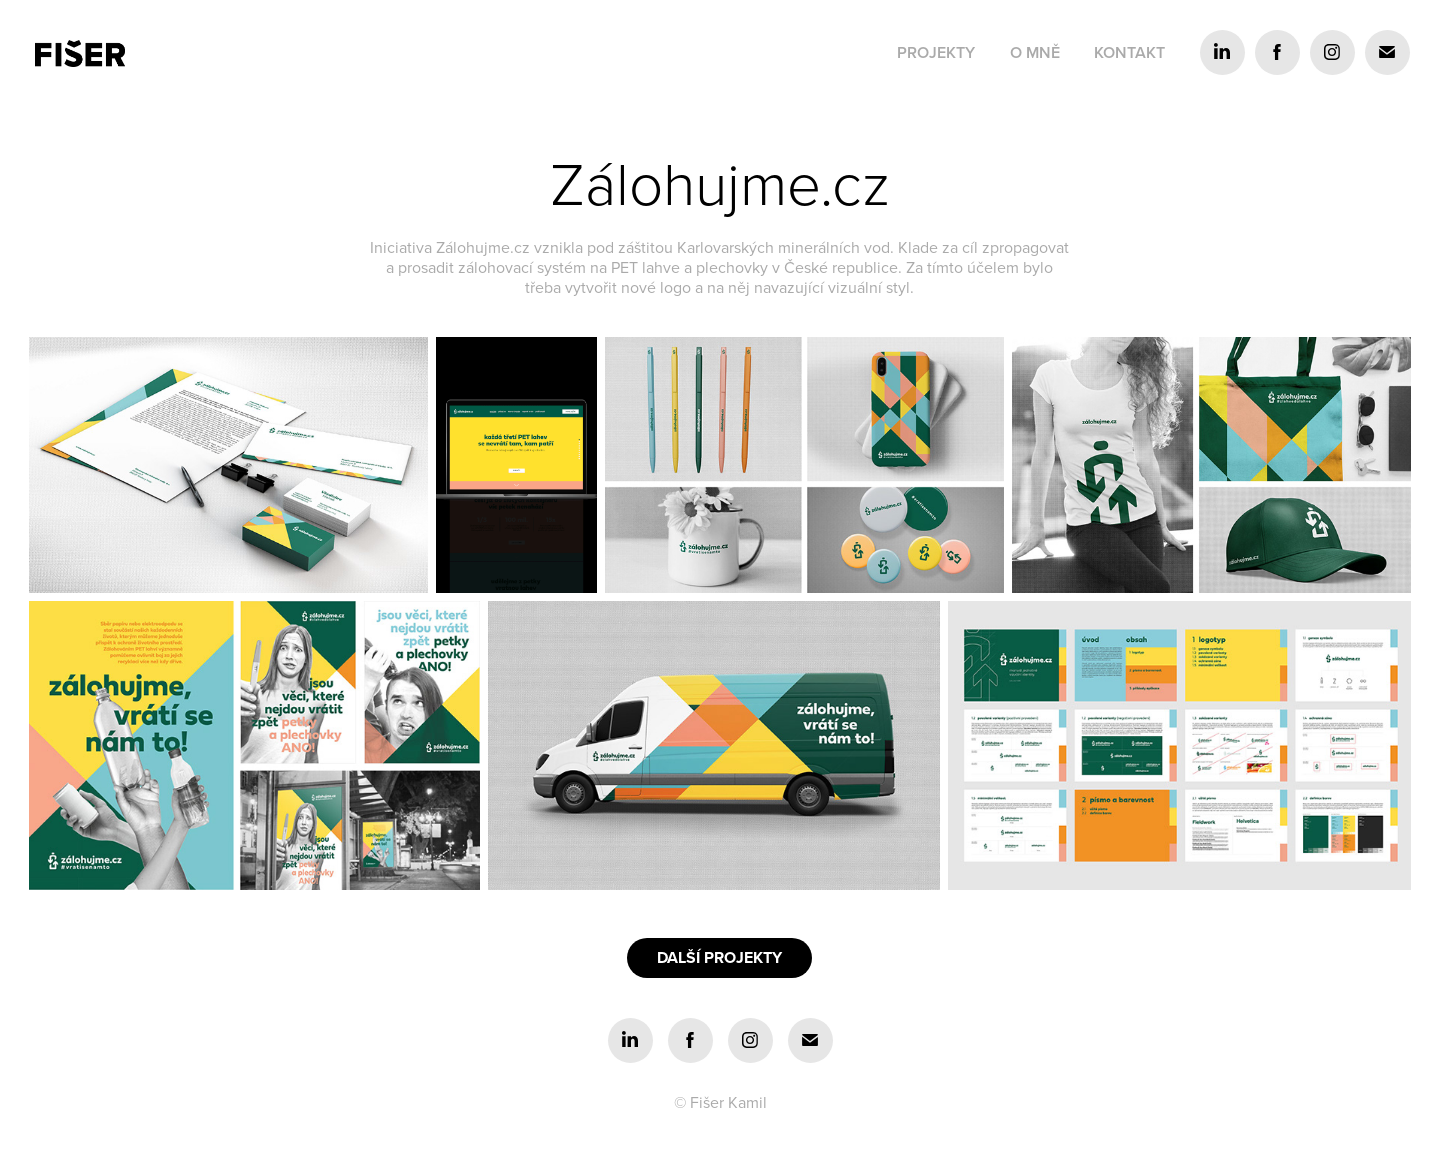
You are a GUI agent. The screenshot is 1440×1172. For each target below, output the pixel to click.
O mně (1035, 52)
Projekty (936, 52)
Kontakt (1129, 52)
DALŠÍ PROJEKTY (719, 957)
